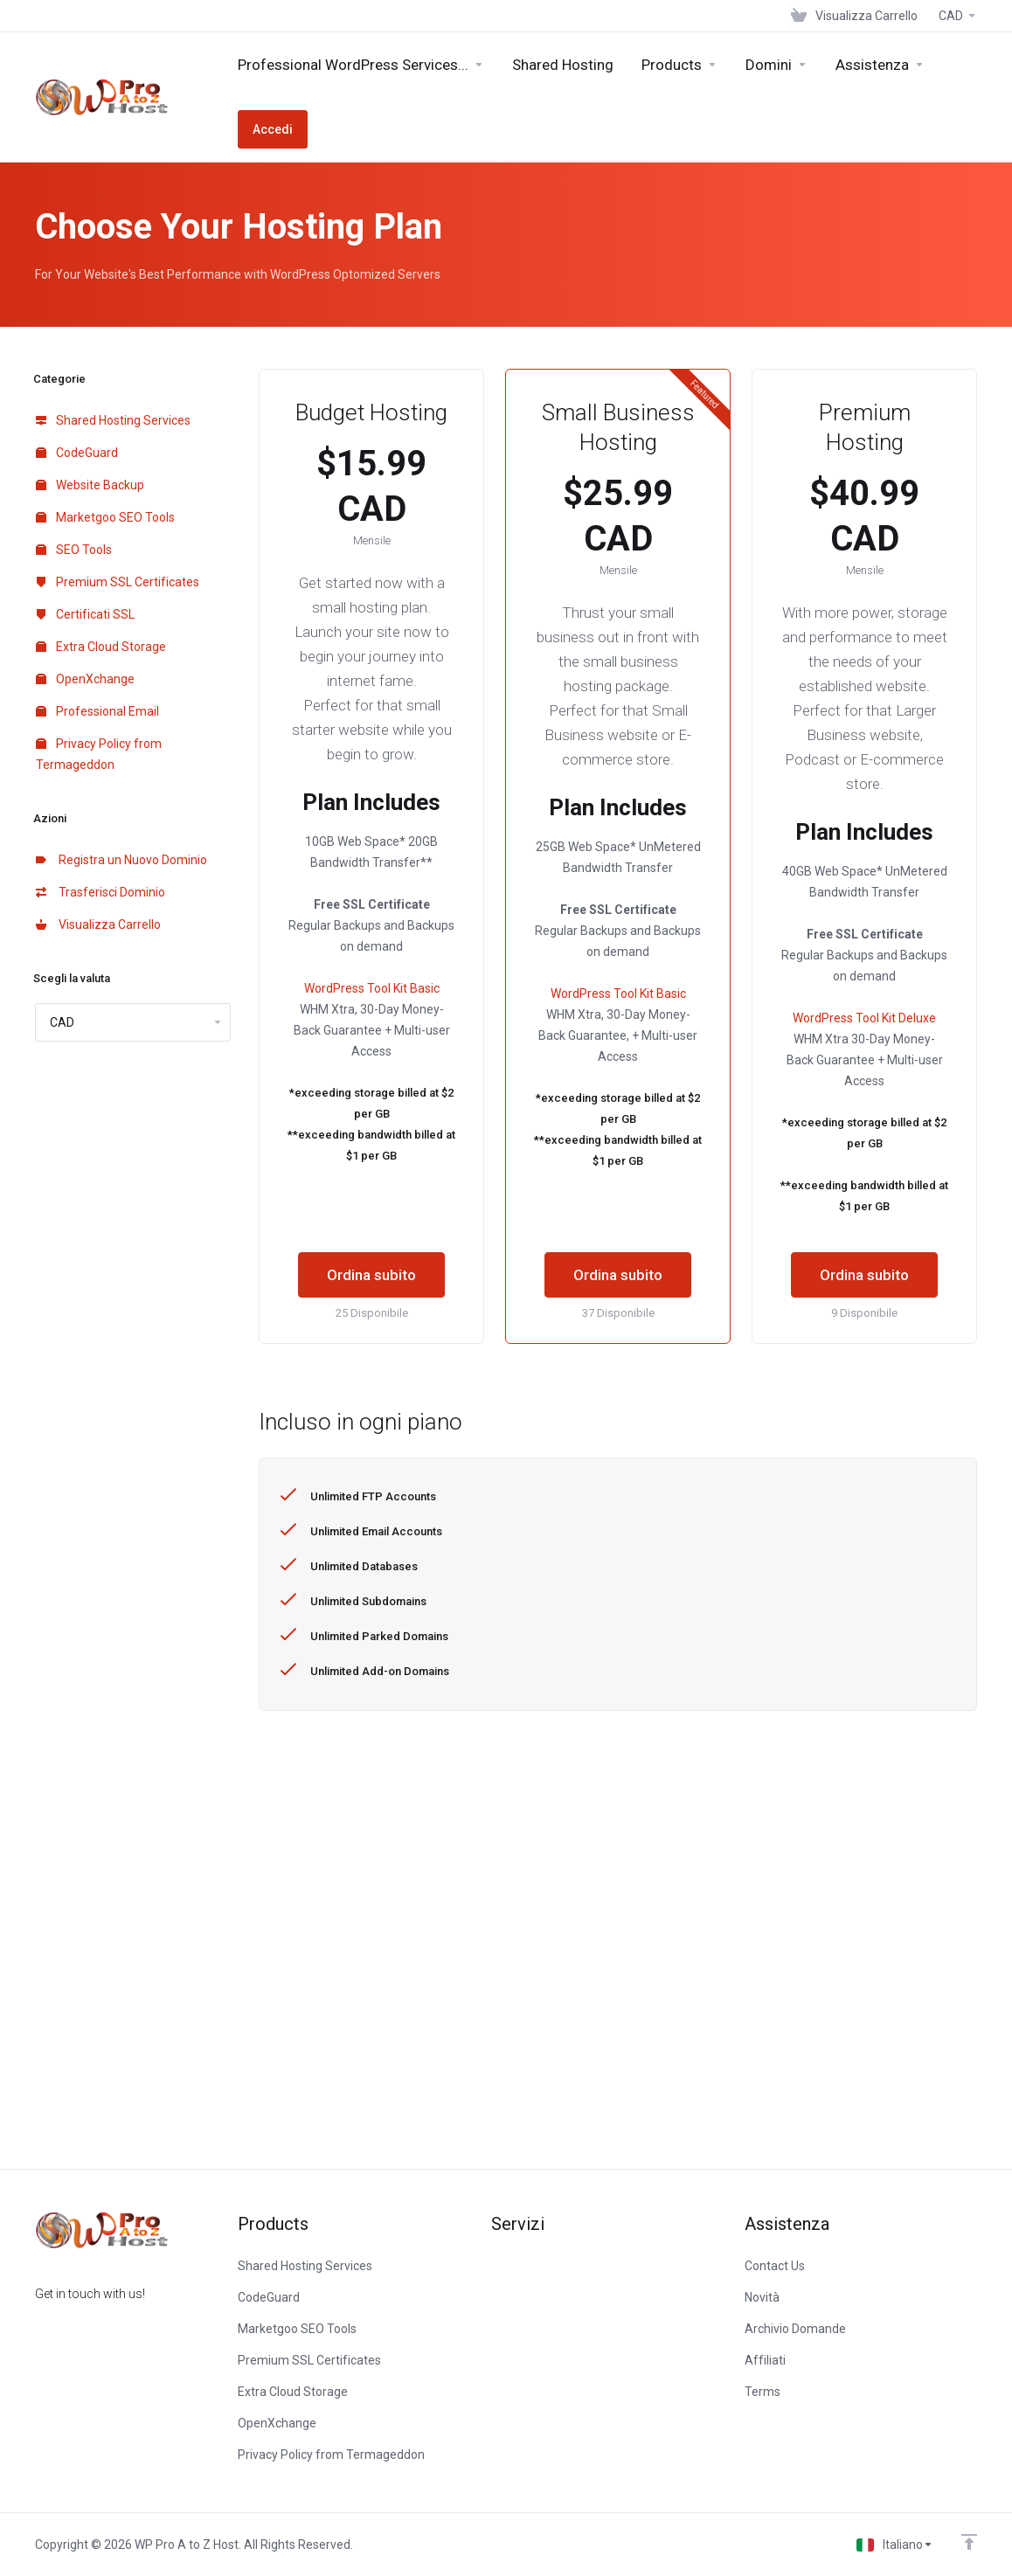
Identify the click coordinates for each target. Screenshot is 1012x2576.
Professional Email (97, 711)
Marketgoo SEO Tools (105, 517)
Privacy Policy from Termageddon (99, 754)
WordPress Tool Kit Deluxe (864, 1018)
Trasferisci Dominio (100, 892)
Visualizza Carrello (98, 924)
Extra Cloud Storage (101, 647)
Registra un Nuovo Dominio (121, 860)
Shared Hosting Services (113, 420)
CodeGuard (77, 453)
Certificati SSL (85, 614)
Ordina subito (371, 1275)
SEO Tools (74, 550)
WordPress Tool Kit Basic (372, 988)
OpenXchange (85, 679)
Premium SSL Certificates (117, 582)
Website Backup (90, 485)
